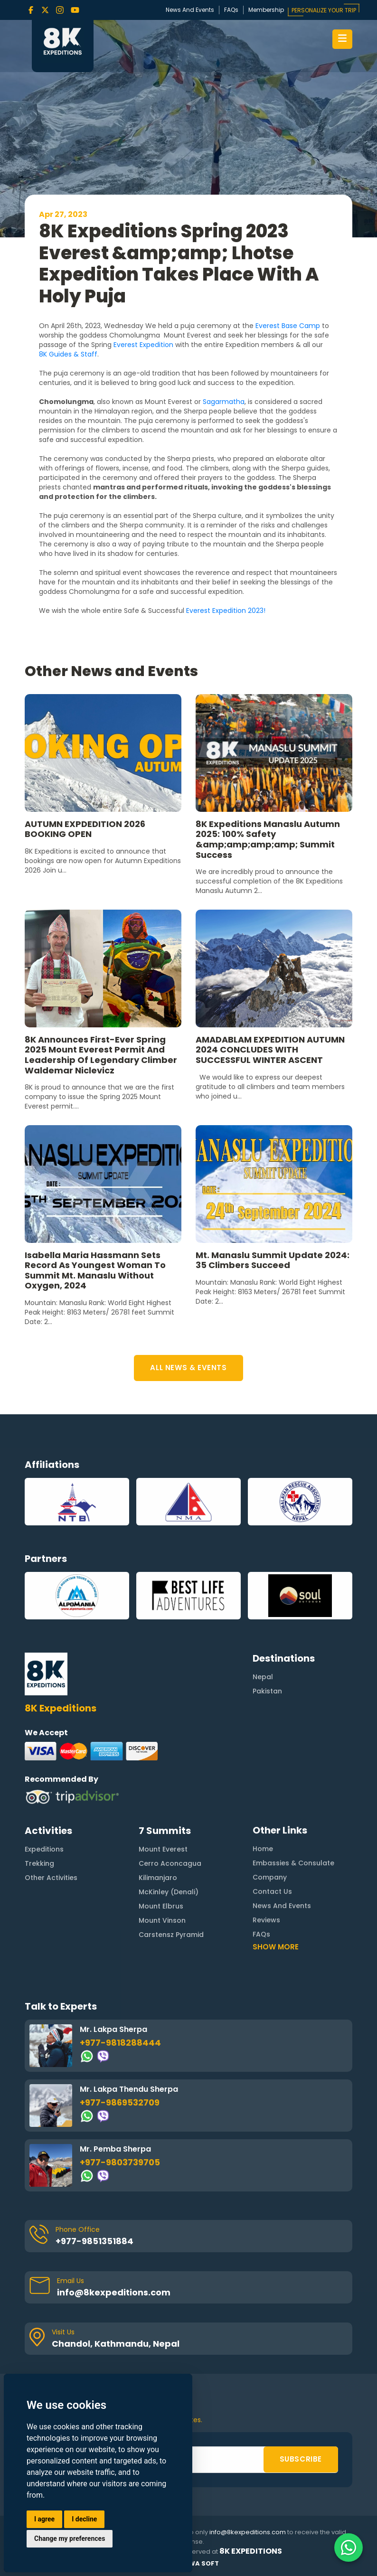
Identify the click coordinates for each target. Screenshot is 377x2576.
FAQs (231, 10)
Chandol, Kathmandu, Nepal (115, 2297)
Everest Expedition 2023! (226, 610)
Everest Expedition (143, 344)
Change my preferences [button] (69, 2538)
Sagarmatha (224, 401)
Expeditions (44, 1803)
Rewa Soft (200, 2563)
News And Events (190, 10)
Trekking (39, 1817)
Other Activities (51, 1831)
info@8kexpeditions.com (113, 2246)
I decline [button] (84, 2519)
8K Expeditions (250, 2551)
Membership (266, 10)
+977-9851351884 (94, 2195)
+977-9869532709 (120, 2056)
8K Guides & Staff (68, 354)
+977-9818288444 (120, 1997)
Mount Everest (163, 1803)
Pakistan (267, 1644)
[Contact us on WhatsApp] (348, 2547)
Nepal (263, 1630)
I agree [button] (44, 2519)
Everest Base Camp (287, 325)
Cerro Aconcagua (170, 1817)
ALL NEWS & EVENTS (188, 1368)
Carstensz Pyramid (171, 1888)
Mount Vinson (162, 1874)
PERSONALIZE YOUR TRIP (324, 10)
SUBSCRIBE (301, 2413)
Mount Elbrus (161, 1860)
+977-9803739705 (120, 2116)
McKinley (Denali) (168, 1846)
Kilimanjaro (158, 1831)
